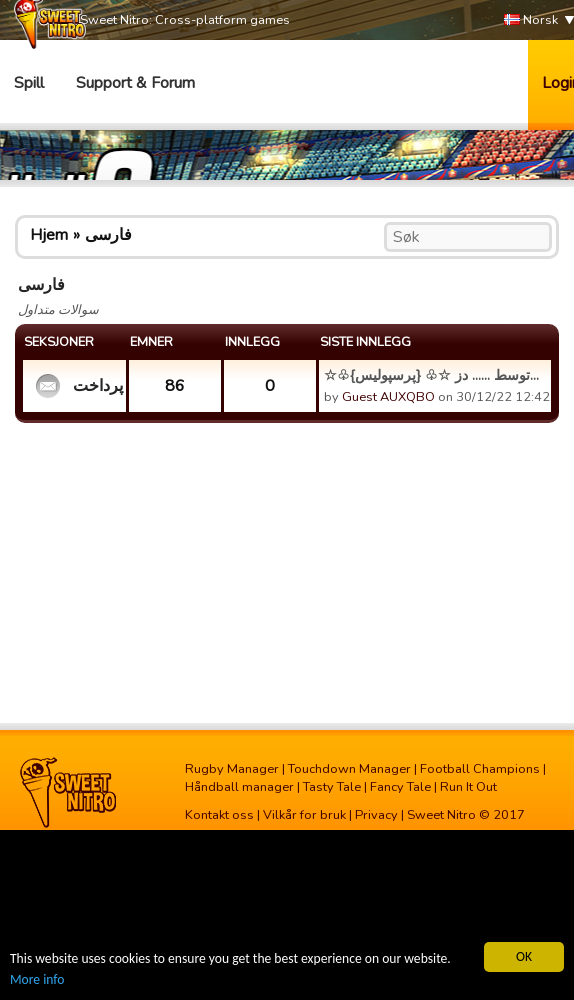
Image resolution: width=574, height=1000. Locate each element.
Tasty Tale (332, 787)
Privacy (376, 815)
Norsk (531, 20)
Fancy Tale (400, 787)
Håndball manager (239, 787)
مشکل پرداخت (97, 386)
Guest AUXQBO (388, 397)
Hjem (49, 235)
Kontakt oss (219, 815)
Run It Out (468, 787)
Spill (29, 83)
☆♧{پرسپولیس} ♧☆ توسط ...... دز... (431, 375)
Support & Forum (135, 83)
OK (524, 956)
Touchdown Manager (349, 769)
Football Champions (480, 769)
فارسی (108, 235)
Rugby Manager (232, 769)
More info (37, 979)
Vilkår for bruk (304, 815)
